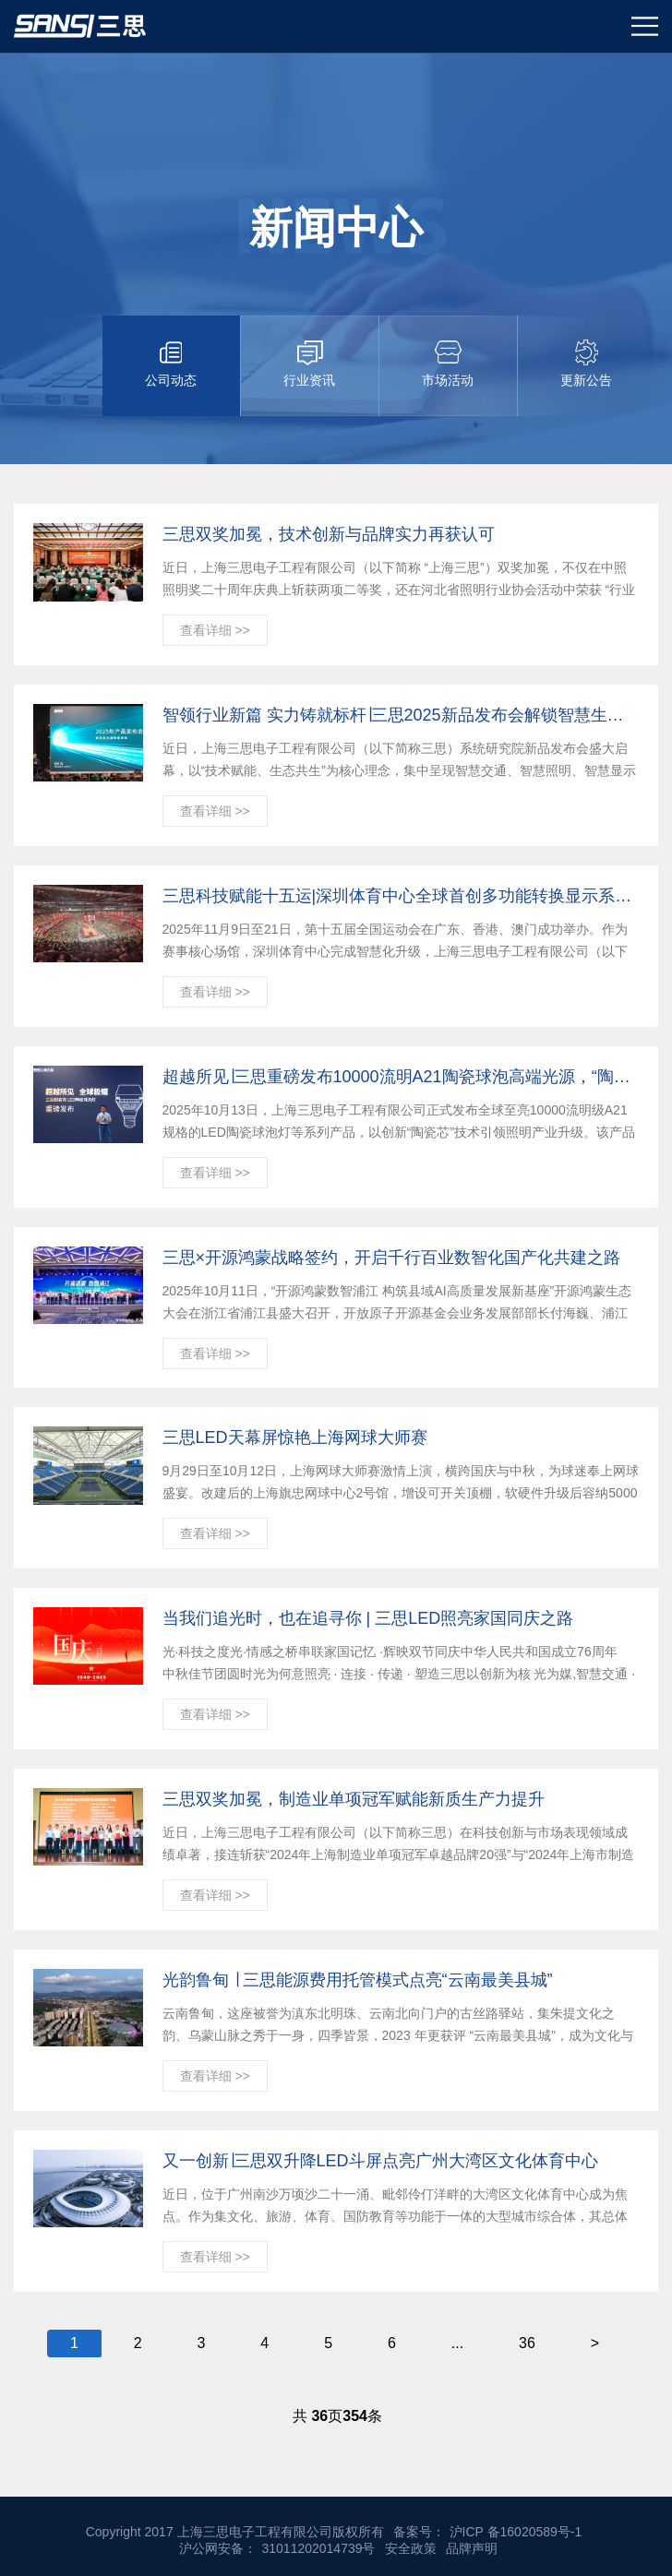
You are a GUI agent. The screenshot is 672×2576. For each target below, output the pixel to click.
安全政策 (411, 2548)
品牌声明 (472, 2548)
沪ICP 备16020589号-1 (516, 2531)
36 (527, 2343)
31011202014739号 (318, 2548)
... (457, 2343)
